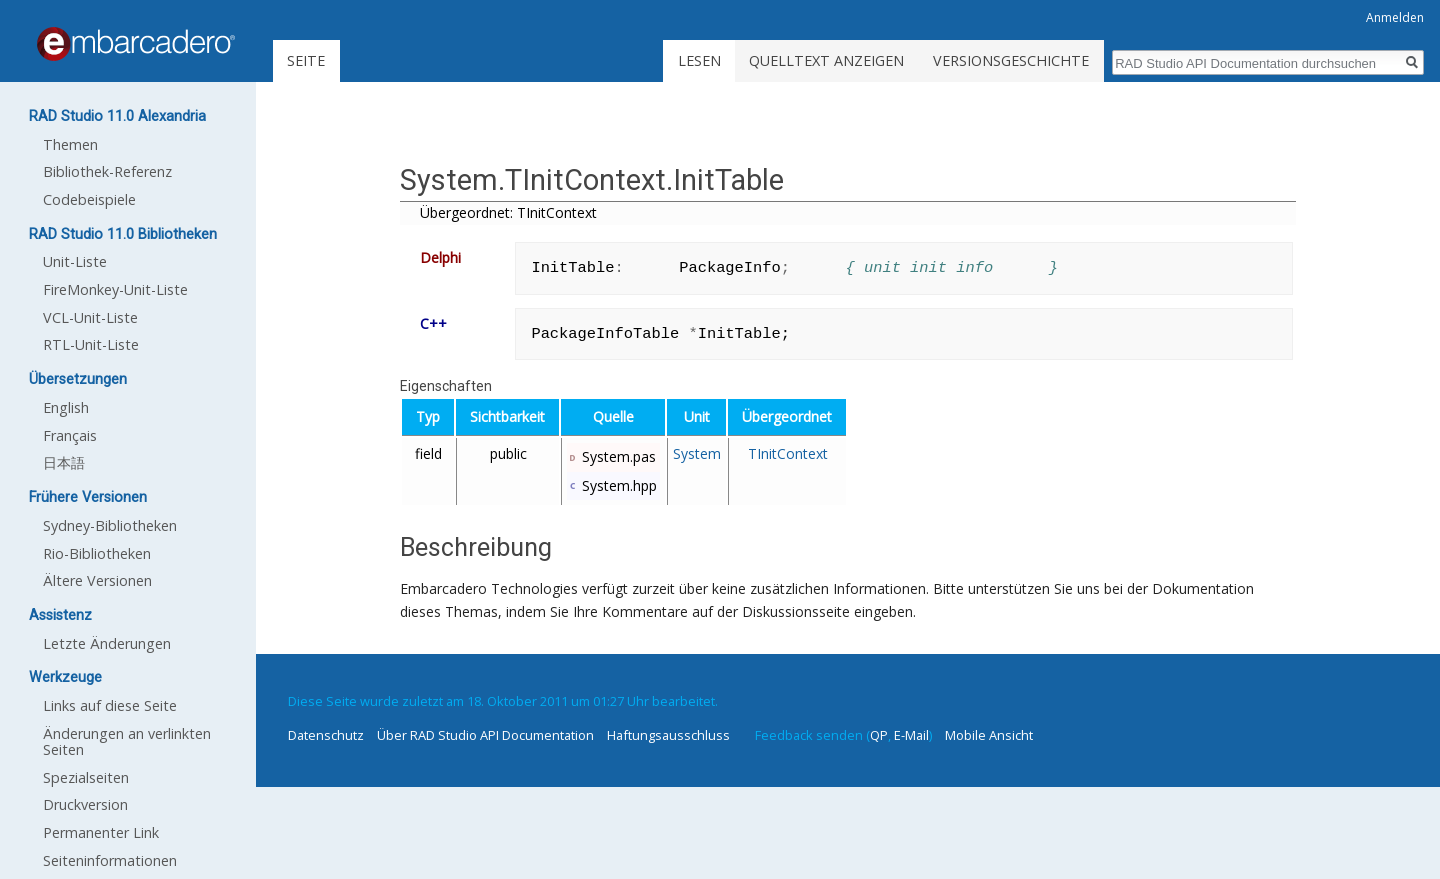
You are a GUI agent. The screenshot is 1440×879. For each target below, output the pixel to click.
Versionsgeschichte (1011, 60)
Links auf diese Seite (110, 705)
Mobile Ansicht (989, 735)
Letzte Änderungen (107, 643)
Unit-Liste (75, 261)
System (697, 453)
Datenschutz (326, 735)
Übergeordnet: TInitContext (508, 212)
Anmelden (1395, 17)
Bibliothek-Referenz (107, 171)
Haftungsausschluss (668, 735)
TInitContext (788, 453)
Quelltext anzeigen (826, 60)
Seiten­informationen (110, 860)
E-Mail (911, 735)
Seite (306, 60)
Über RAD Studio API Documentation (485, 735)
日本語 (64, 462)
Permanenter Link (101, 832)
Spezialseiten (86, 777)
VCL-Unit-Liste (90, 317)
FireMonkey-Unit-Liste (115, 289)
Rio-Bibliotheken (97, 553)
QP (879, 735)
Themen (70, 144)
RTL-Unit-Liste (91, 344)
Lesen (699, 60)
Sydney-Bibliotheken (110, 525)
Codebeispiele (89, 199)
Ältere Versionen (97, 580)
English (66, 407)
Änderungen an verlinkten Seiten (127, 741)
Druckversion (85, 804)
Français (70, 435)
